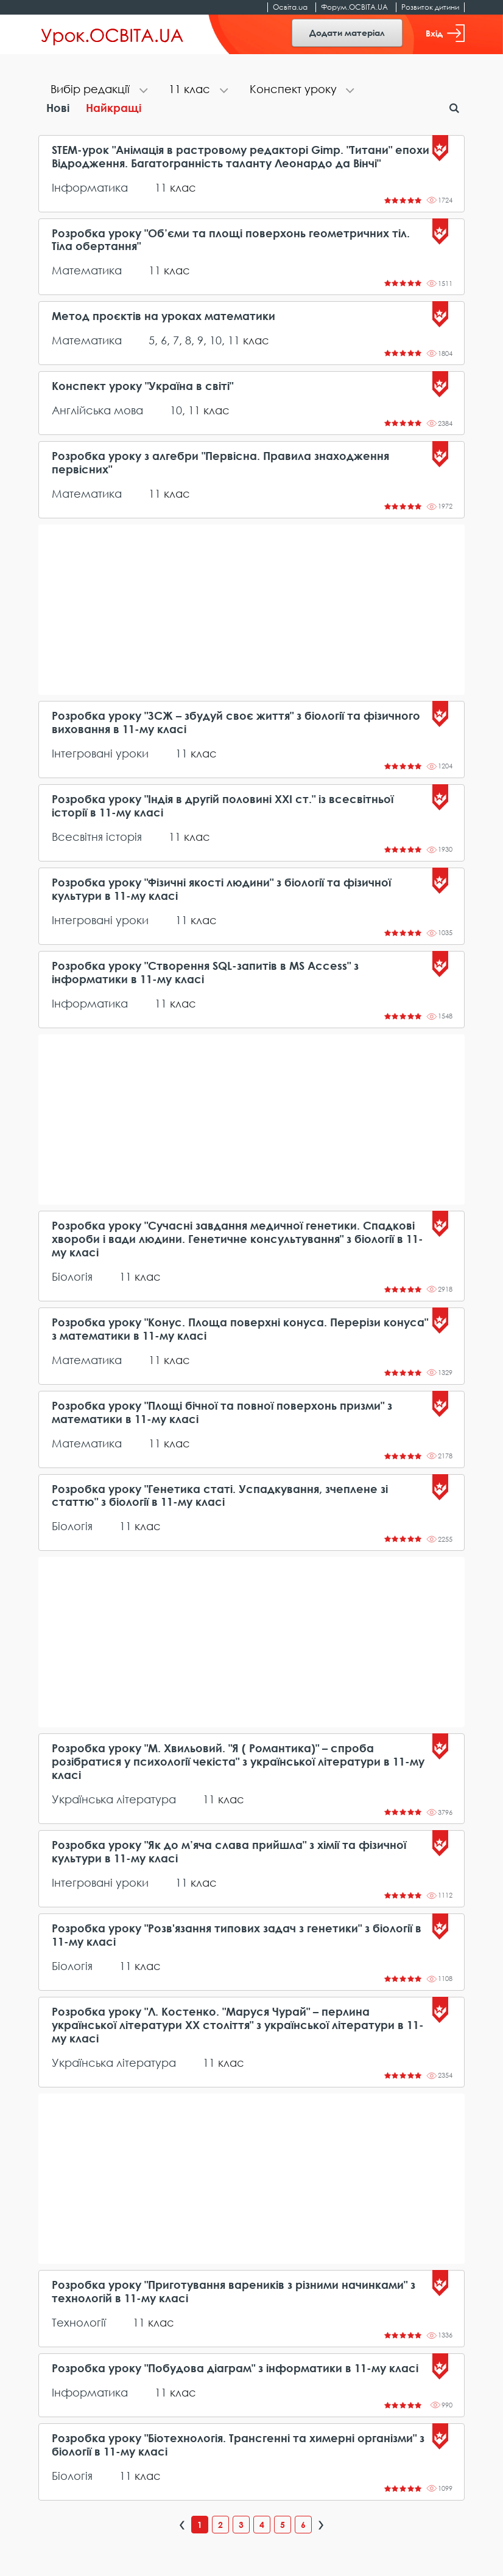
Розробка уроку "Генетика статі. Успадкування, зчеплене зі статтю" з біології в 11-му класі (220, 1496)
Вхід (445, 33)
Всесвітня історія (97, 836)
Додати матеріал (347, 32)
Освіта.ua (290, 7)
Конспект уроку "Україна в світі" (142, 386)
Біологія (72, 1276)
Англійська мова (97, 410)
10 (215, 340)
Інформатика (90, 187)
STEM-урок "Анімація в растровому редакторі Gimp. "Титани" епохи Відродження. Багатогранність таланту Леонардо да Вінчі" (240, 157)
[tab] (97, 90)
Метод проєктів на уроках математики (163, 316)
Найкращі (113, 107)
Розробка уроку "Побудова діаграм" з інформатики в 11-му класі (235, 2368)
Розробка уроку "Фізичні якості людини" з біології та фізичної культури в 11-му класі (221, 889)
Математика (87, 270)
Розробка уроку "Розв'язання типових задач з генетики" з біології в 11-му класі (236, 1935)
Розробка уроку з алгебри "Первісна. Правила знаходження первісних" (220, 463)
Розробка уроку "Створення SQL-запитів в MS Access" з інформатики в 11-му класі (205, 972)
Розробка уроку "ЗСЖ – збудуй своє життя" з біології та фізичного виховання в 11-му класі (236, 722)
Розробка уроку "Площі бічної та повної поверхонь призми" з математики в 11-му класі (222, 1412)
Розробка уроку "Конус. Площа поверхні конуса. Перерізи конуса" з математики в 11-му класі (240, 1329)
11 (161, 187)
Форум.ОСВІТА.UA (354, 7)
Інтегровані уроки (100, 753)
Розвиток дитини (430, 7)
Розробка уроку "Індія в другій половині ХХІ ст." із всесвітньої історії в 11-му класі (222, 806)
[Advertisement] (251, 609)
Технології (79, 2322)
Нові (57, 107)
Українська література (114, 1799)
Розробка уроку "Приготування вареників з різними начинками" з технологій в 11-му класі (233, 2291)
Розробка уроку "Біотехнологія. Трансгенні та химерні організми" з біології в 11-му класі (238, 2445)
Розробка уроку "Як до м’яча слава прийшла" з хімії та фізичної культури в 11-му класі (229, 1852)
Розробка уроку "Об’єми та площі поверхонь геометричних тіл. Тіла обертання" (231, 240)
